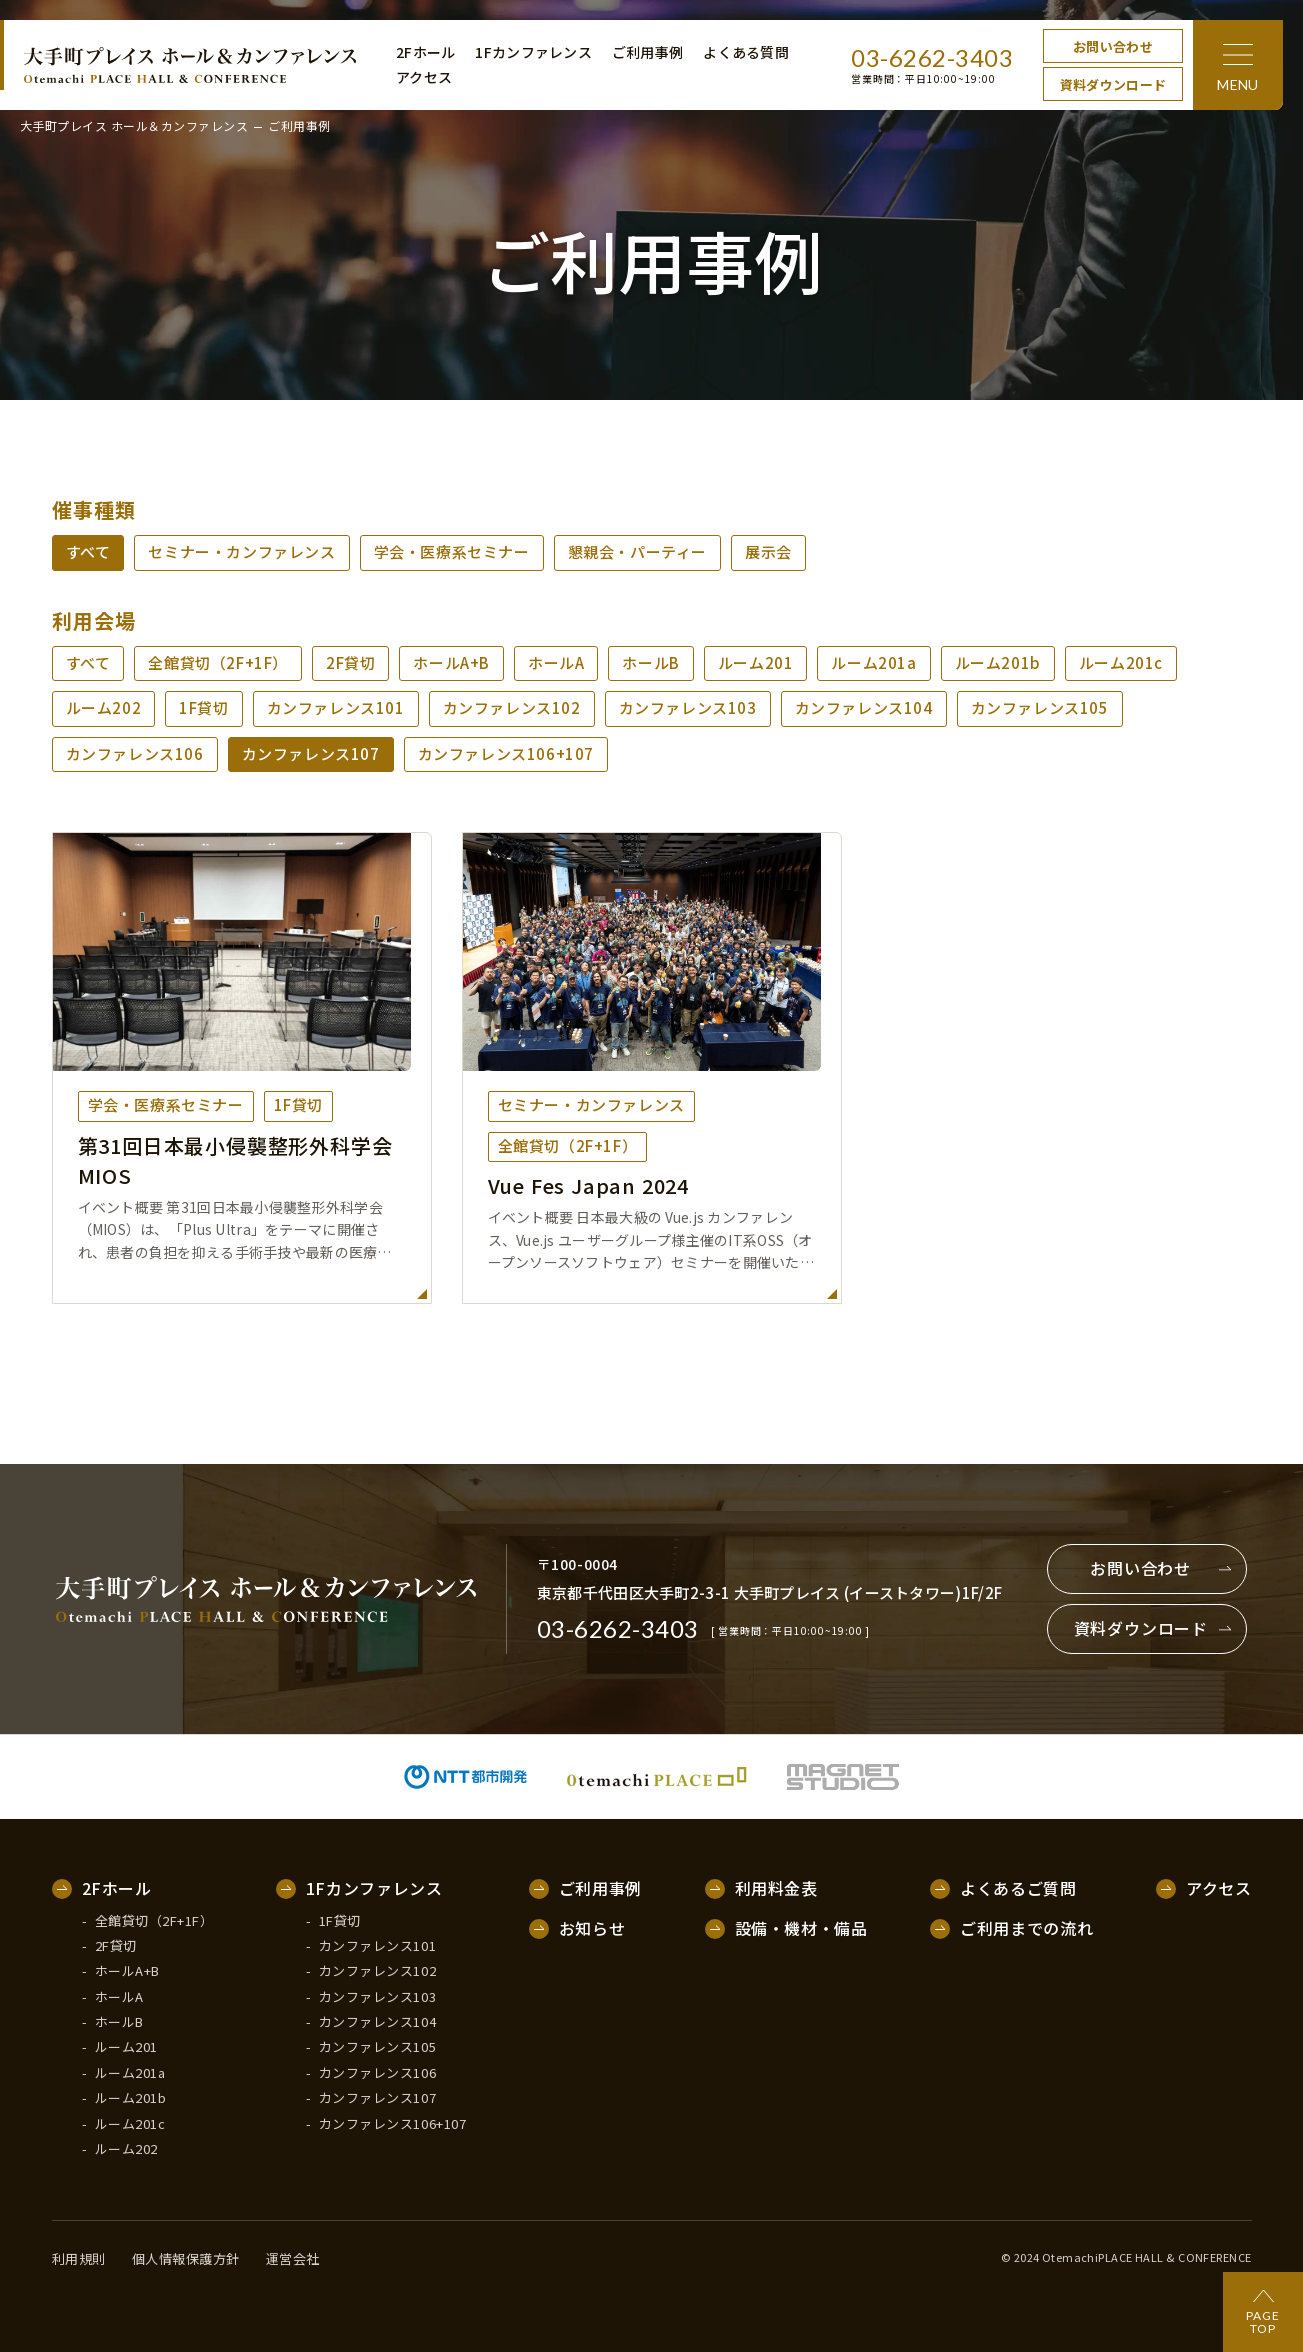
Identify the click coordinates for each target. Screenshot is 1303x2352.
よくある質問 (746, 52)
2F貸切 (350, 662)
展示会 (768, 551)
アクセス (424, 77)
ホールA (556, 662)
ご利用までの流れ (1026, 1929)
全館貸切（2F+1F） (218, 662)
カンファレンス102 (512, 707)
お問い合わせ (1113, 46)
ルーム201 (756, 662)
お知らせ (592, 1929)
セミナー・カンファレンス (241, 551)
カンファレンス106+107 (506, 753)
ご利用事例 (647, 52)
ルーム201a (873, 662)
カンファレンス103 (688, 707)
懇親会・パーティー (637, 551)
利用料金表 (776, 1889)
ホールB (650, 662)
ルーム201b (998, 662)
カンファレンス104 (864, 707)
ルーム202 (104, 707)
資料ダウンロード (1113, 84)
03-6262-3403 (932, 57)
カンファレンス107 (311, 753)
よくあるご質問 (1018, 1889)
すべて (88, 551)
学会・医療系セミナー (452, 551)
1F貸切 (203, 707)
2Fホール (425, 52)
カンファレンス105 (1040, 707)
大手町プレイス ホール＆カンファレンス (134, 126)
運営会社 (293, 2259)
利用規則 (79, 2259)
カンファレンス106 (135, 753)
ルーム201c (1121, 662)
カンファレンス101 (336, 707)
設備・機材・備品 (801, 1929)
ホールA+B (451, 662)
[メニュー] (1238, 65)
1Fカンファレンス (533, 52)
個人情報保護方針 (186, 2259)
